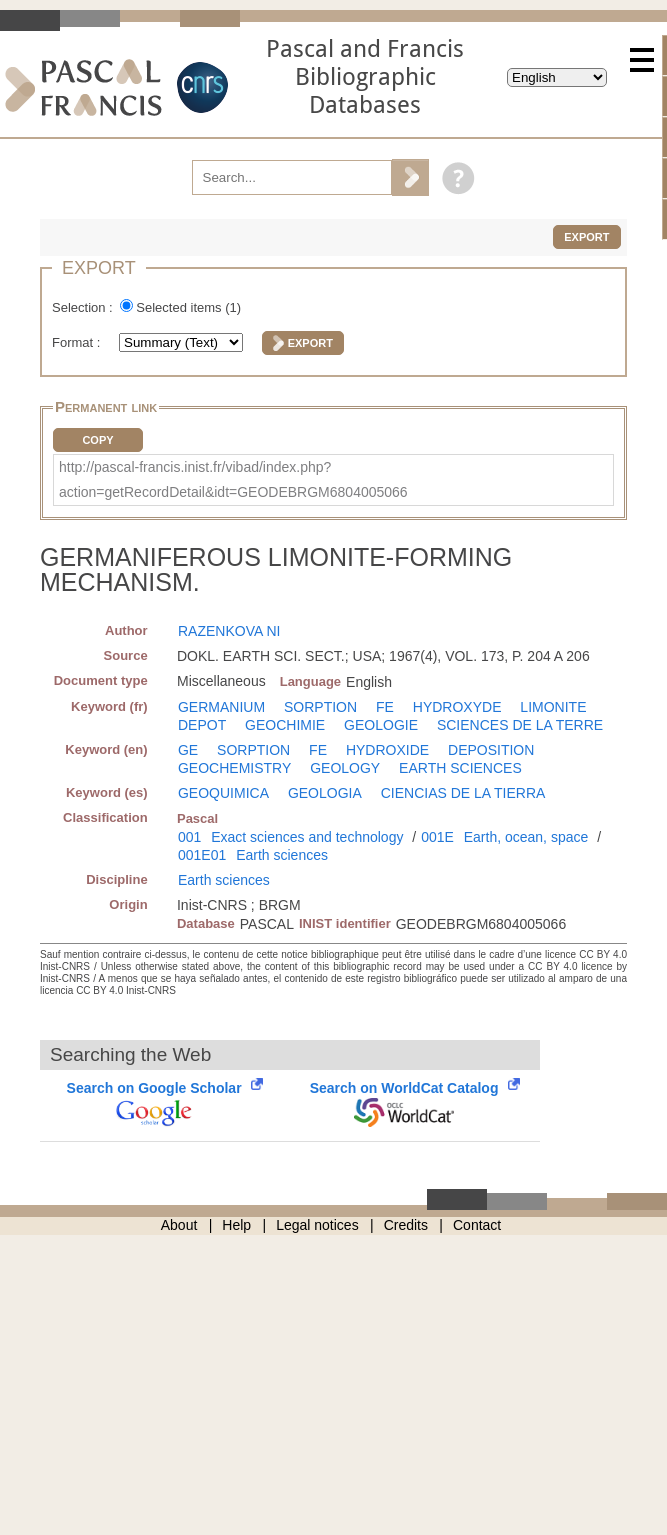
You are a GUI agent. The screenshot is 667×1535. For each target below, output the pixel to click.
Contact (477, 1225)
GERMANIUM (221, 707)
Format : (78, 342)
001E (437, 837)
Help (236, 1225)
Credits (406, 1225)
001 (189, 837)
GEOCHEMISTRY (234, 768)
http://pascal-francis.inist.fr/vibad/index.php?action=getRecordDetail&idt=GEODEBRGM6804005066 (233, 479)
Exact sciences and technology (307, 837)
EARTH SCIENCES (460, 768)
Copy (97, 440)
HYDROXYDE (457, 707)
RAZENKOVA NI (229, 631)
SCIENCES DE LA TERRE (520, 725)
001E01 (202, 855)
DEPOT (202, 725)
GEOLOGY (345, 768)
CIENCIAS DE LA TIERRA (463, 793)
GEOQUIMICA (223, 793)
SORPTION (320, 707)
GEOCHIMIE (285, 725)
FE (385, 707)
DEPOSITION (491, 750)
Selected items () (188, 307)
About (179, 1225)
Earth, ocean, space (526, 837)
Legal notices (317, 1225)
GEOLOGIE (381, 725)
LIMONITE (553, 707)
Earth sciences (282, 855)
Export (586, 237)
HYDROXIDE (387, 750)
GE (188, 750)
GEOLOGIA (325, 793)
